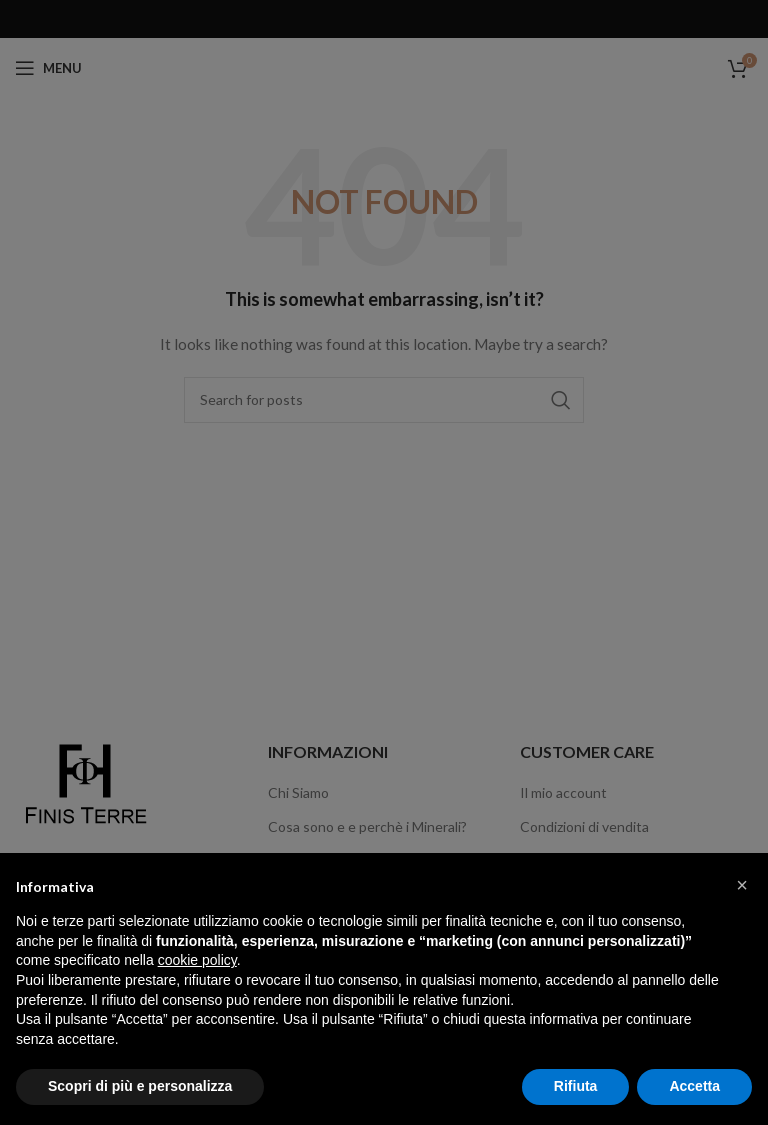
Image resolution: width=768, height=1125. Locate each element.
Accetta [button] (694, 1086)
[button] (742, 885)
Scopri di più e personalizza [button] (140, 1086)
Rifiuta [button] (576, 1086)
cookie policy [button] (197, 960)
